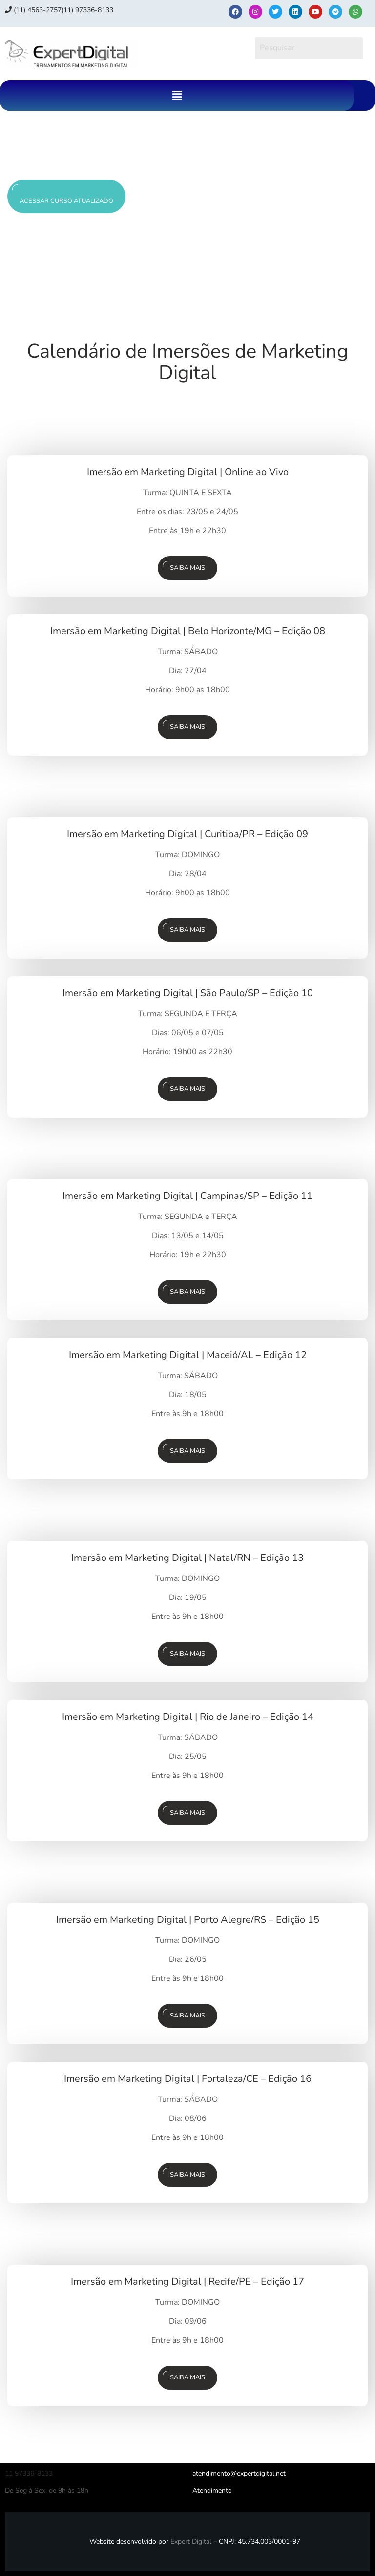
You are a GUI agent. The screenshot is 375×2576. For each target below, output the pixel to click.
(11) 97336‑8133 (87, 10)
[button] (176, 95)
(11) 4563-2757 (33, 10)
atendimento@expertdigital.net (239, 2473)
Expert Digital (190, 2541)
